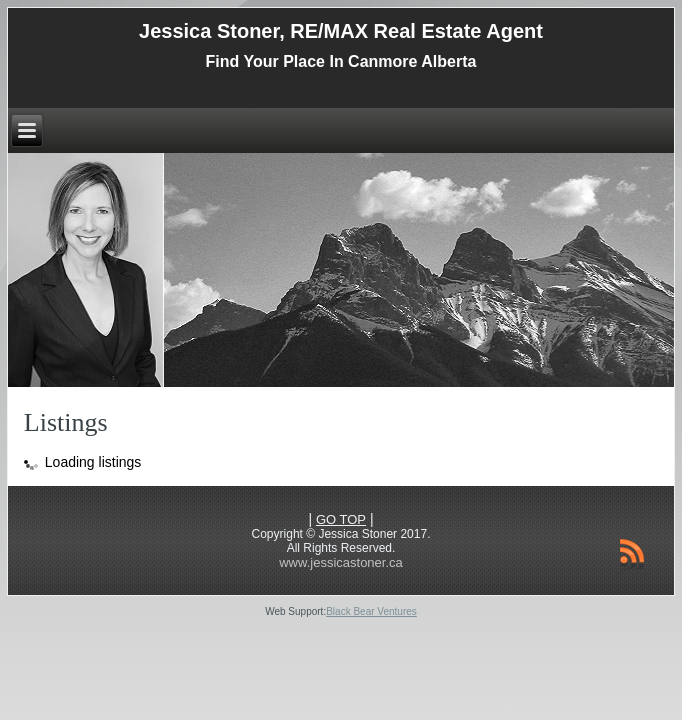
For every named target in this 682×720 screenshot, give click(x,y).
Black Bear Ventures (371, 611)
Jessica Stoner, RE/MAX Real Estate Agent (341, 31)
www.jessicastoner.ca (341, 562)
